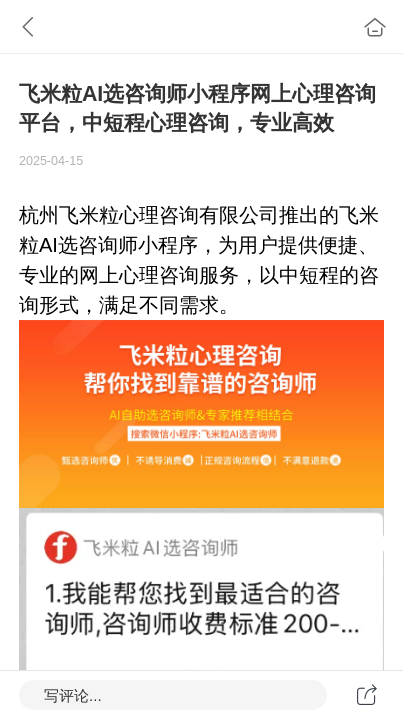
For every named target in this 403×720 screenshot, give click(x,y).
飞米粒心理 (109, 215)
